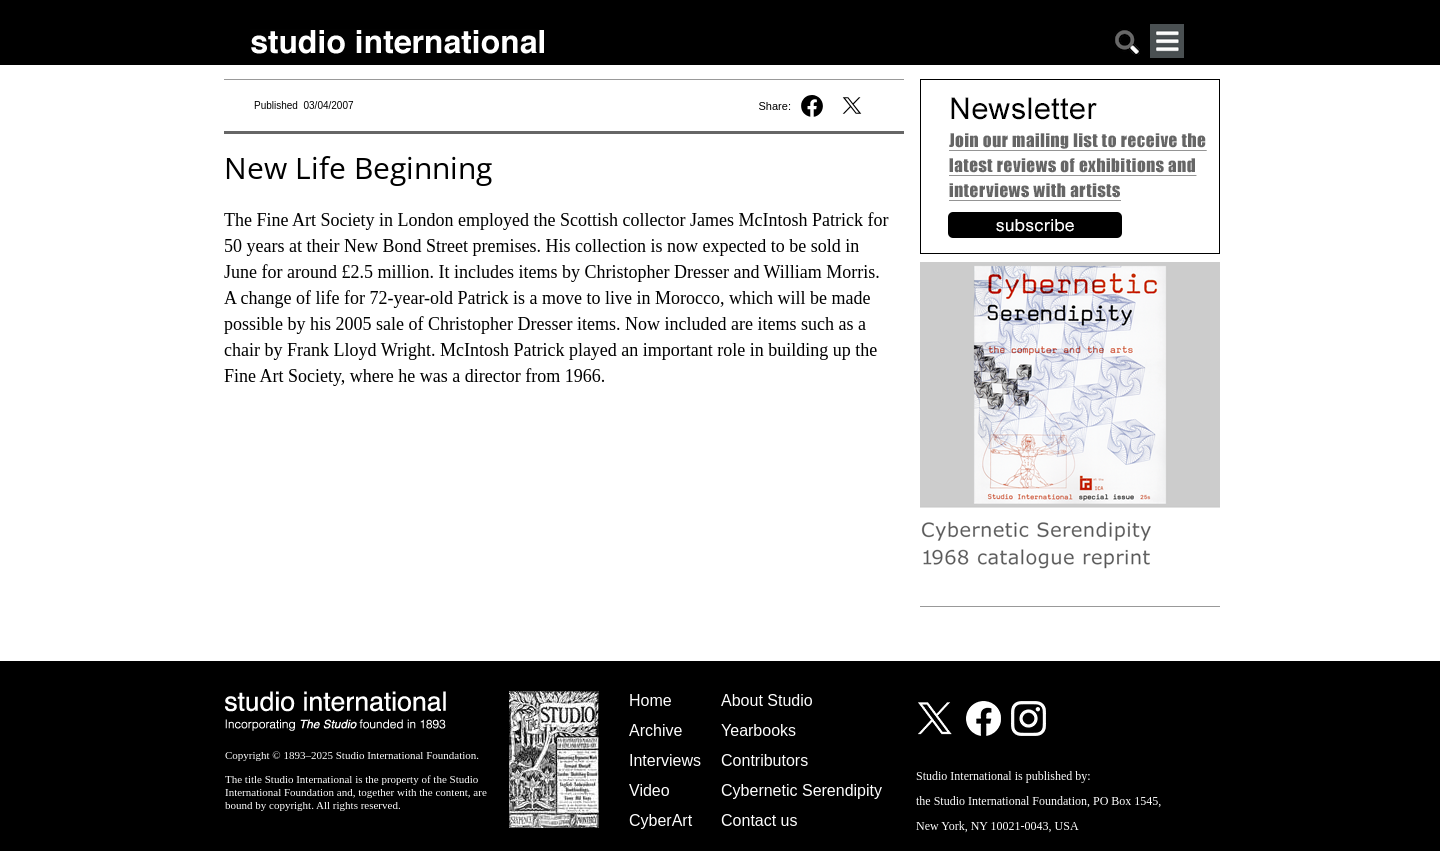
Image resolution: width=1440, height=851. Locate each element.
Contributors (764, 760)
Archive (655, 730)
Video (649, 790)
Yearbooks (758, 730)
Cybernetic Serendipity (801, 790)
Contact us (759, 820)
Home (650, 700)
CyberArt (660, 820)
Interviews (665, 760)
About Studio (767, 700)
